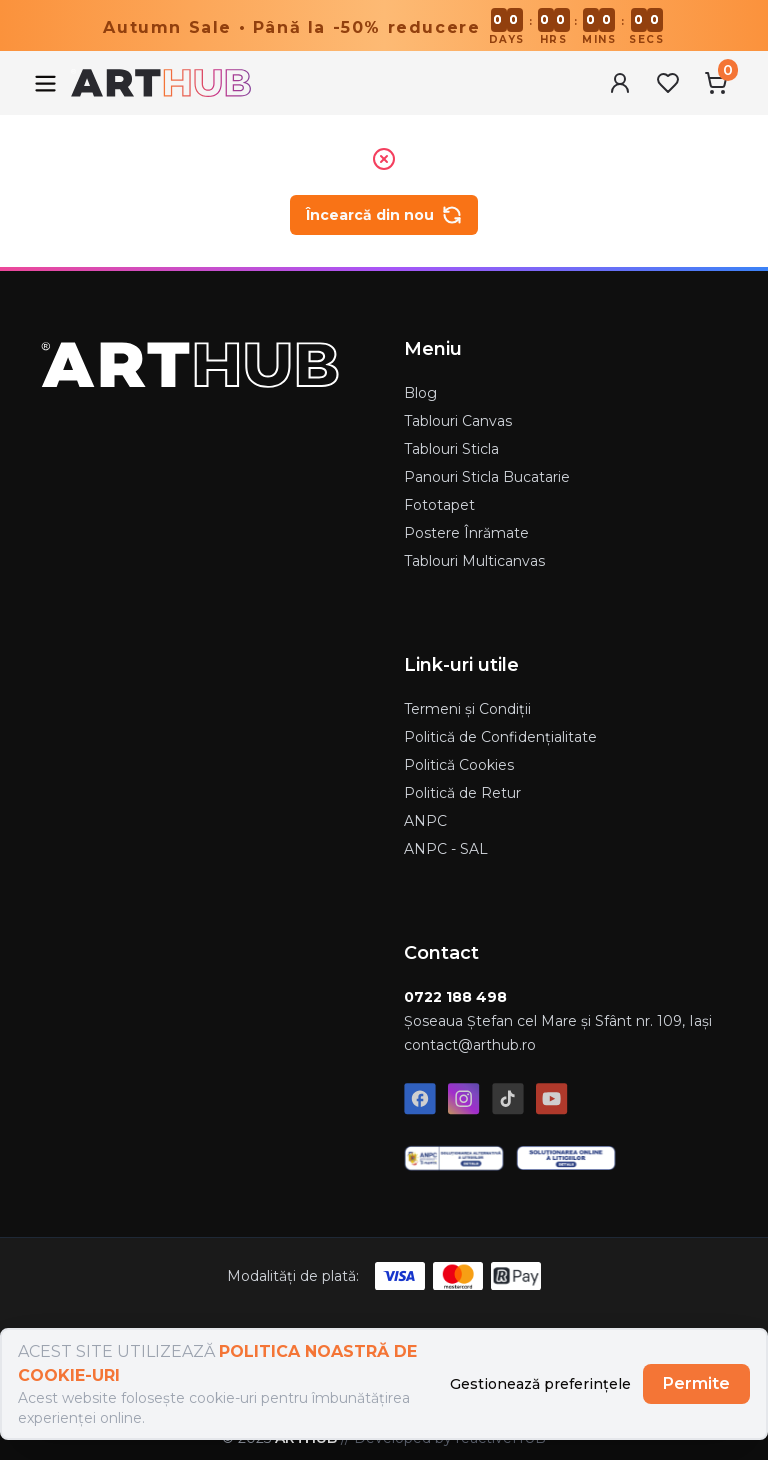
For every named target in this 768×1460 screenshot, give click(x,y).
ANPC (425, 821)
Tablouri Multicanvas (474, 561)
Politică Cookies (459, 765)
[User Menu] (620, 83)
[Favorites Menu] (668, 83)
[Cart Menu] (716, 83)
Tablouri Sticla (451, 449)
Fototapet (439, 505)
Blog (420, 393)
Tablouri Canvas (458, 421)
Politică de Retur (462, 793)
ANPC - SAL (446, 849)
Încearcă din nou (384, 215)
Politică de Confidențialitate (500, 737)
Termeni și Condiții (467, 709)
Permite (696, 1383)
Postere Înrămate (466, 533)
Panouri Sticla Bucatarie (487, 477)
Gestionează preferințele (540, 1384)
